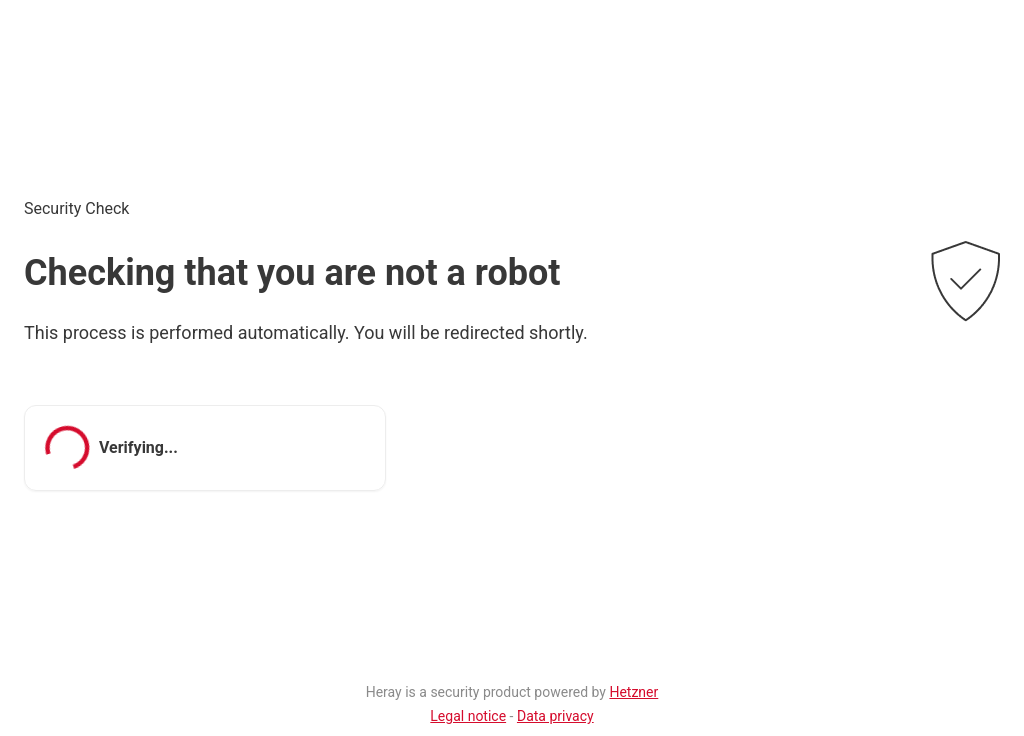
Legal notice (468, 716)
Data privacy (555, 716)
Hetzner (633, 692)
